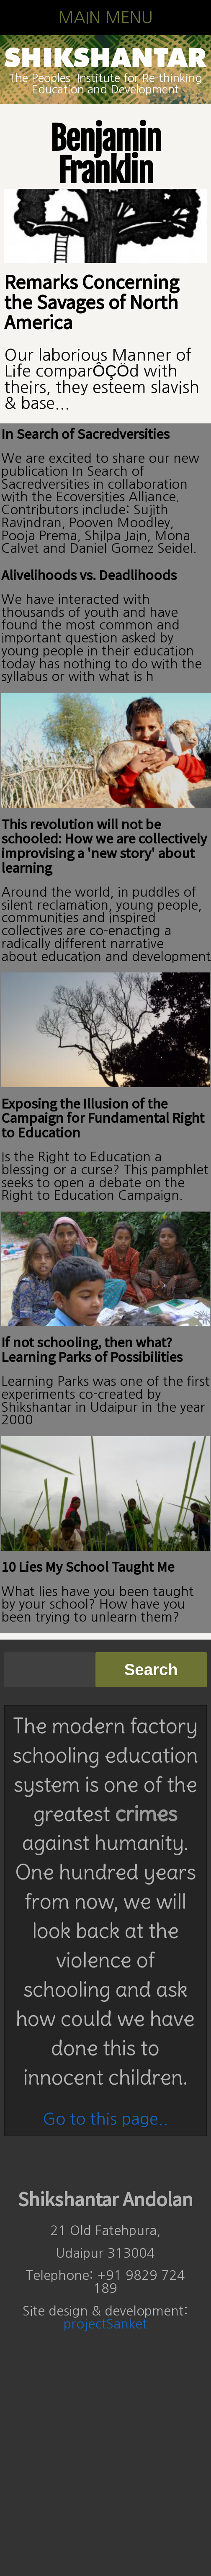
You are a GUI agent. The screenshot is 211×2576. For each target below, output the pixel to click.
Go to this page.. (105, 2119)
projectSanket (105, 2324)
